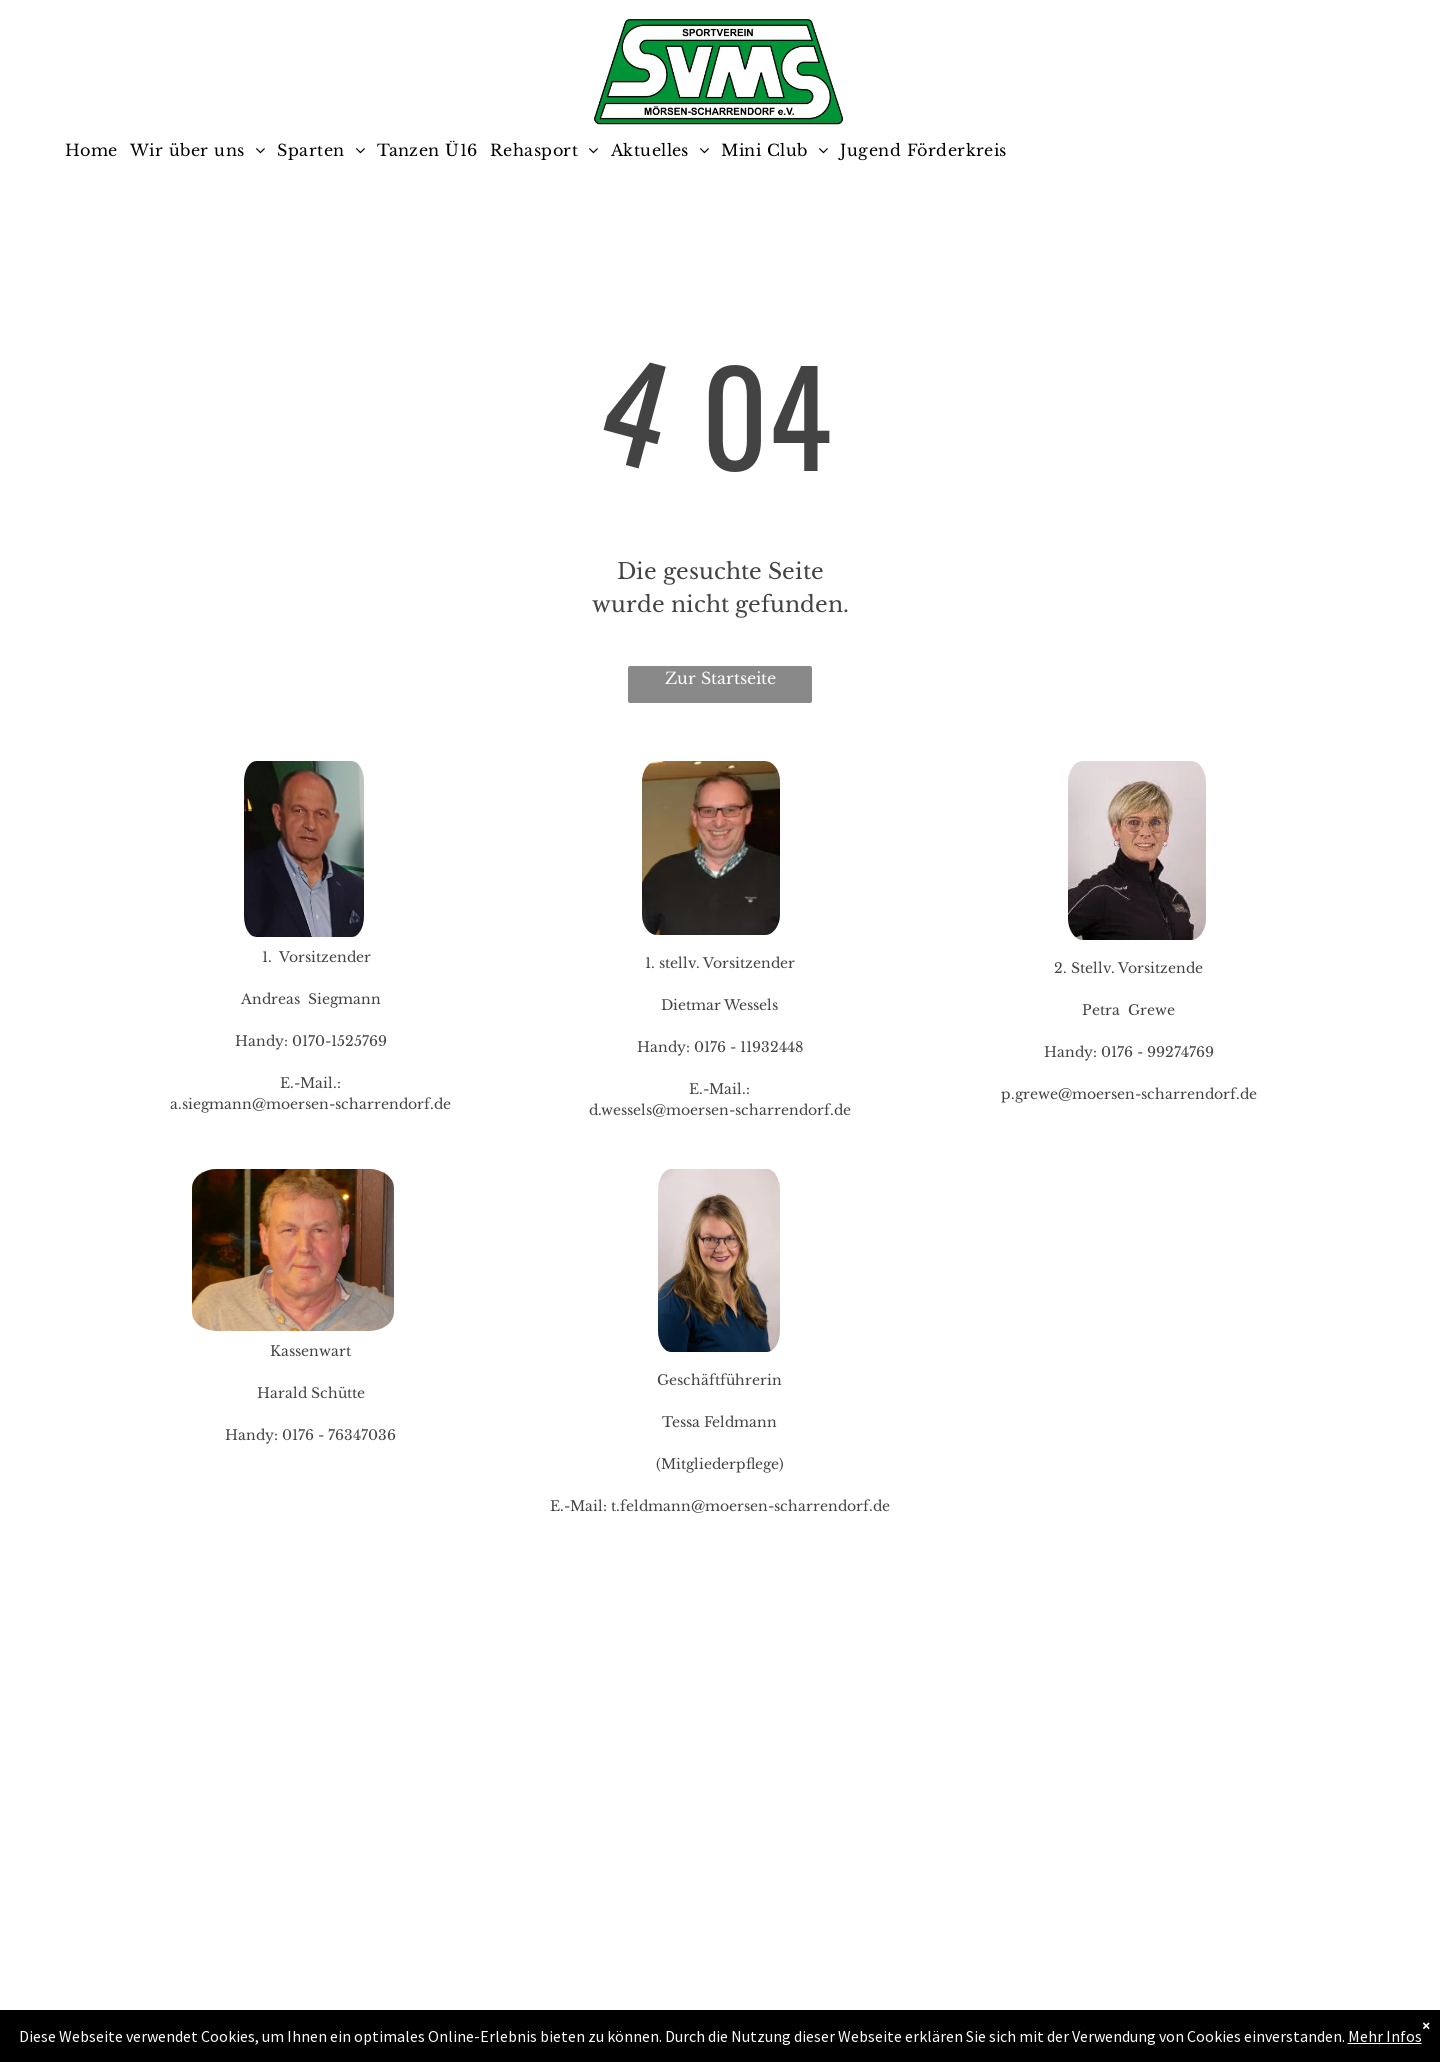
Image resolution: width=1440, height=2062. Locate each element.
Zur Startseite (720, 678)
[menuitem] (97, 150)
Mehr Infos (1385, 2036)
